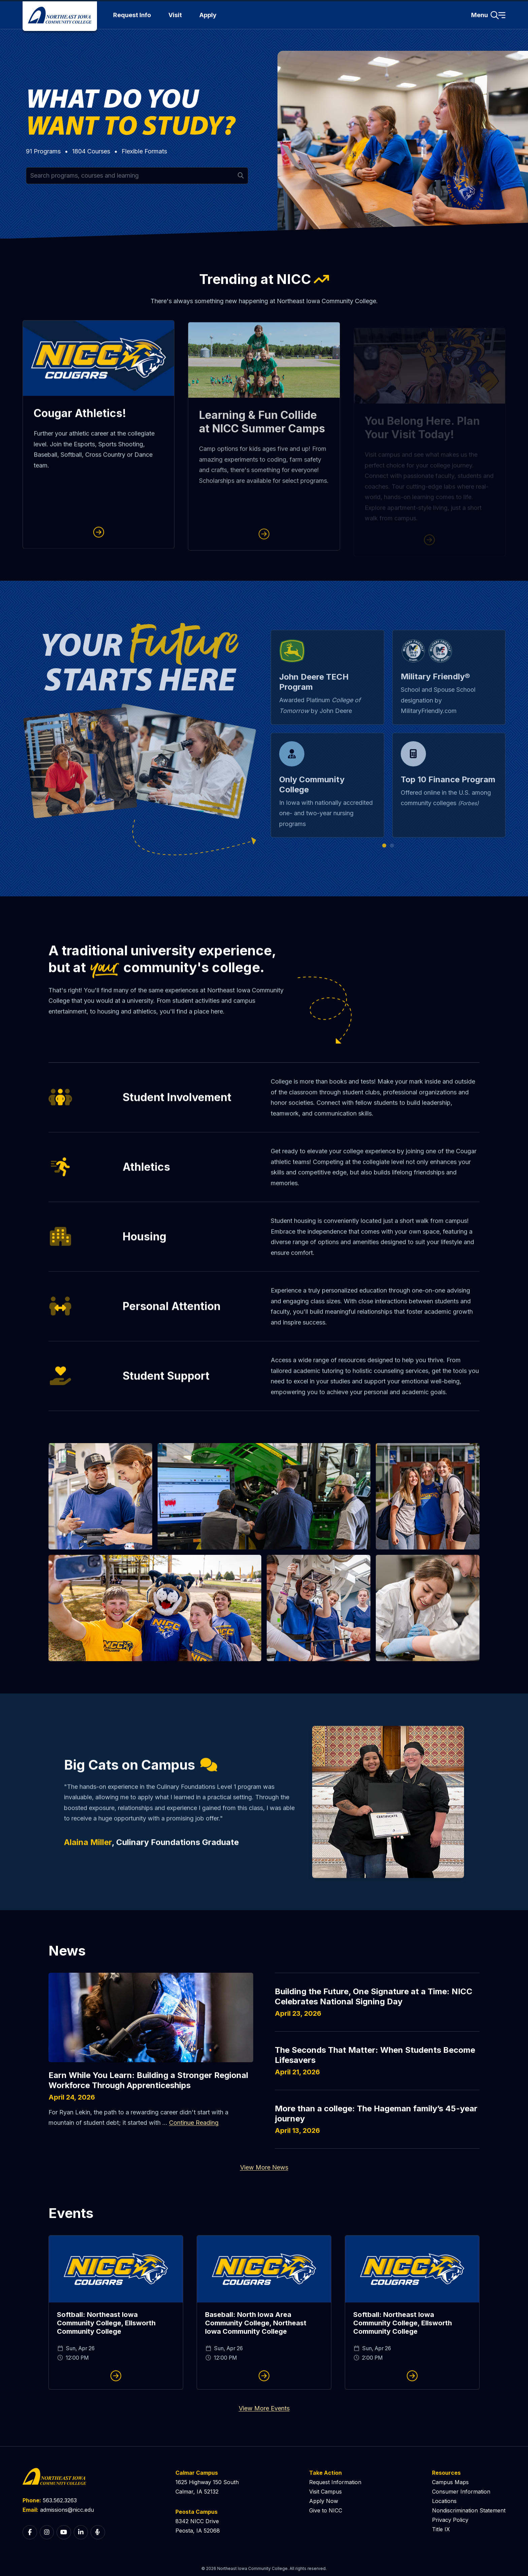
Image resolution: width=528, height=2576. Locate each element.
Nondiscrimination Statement (468, 2510)
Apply (208, 15)
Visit (175, 15)
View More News (264, 2167)
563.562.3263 (60, 2500)
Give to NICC (325, 2510)
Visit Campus (325, 2491)
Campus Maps (450, 2482)
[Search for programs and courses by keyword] (137, 175)
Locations (444, 2501)
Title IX (441, 2529)
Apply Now (323, 2501)
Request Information (335, 2482)
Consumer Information (461, 2491)
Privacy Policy (450, 2519)
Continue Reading (194, 2122)
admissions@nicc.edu (67, 2509)
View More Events (264, 2408)
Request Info (132, 15)
